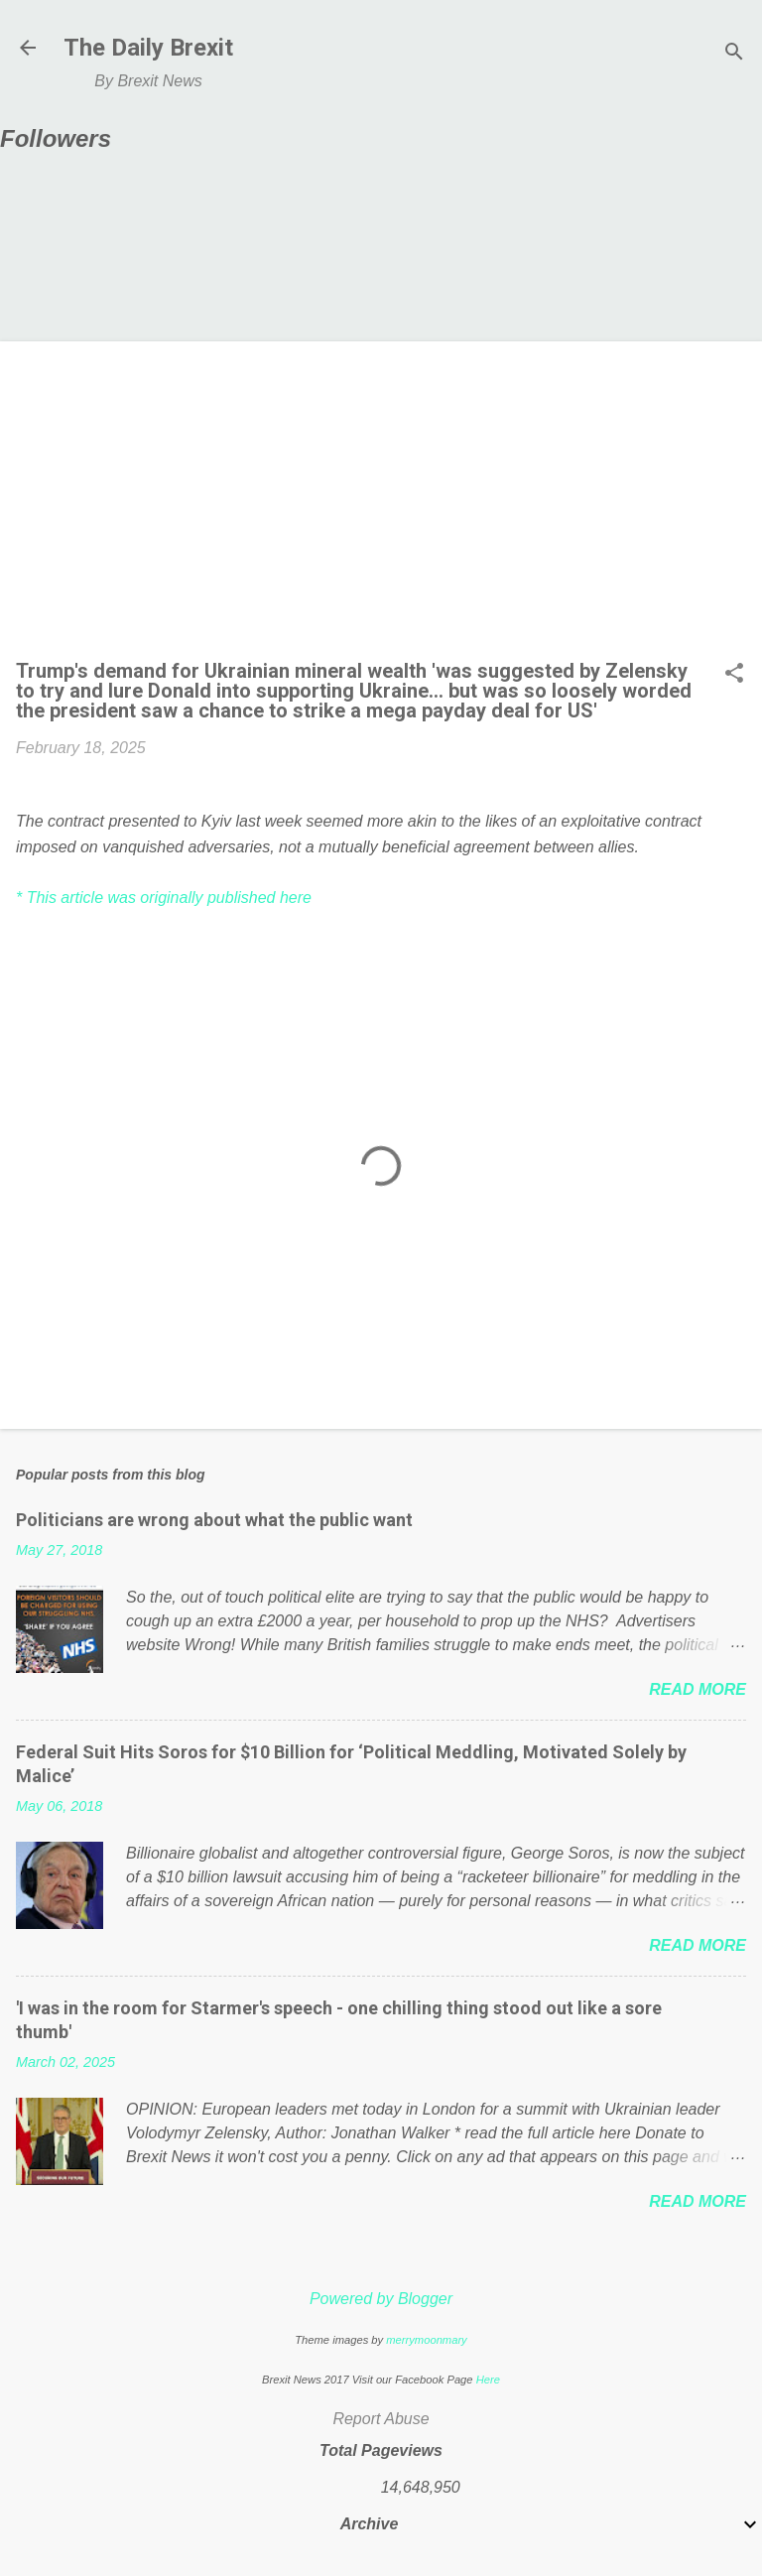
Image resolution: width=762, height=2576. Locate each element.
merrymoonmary (426, 2340)
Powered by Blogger (381, 2298)
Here (488, 2379)
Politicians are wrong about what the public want (214, 1519)
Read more (697, 1689)
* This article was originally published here (164, 897)
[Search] (734, 54)
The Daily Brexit (148, 48)
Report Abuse (380, 2418)
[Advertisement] (381, 506)
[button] (734, 675)
